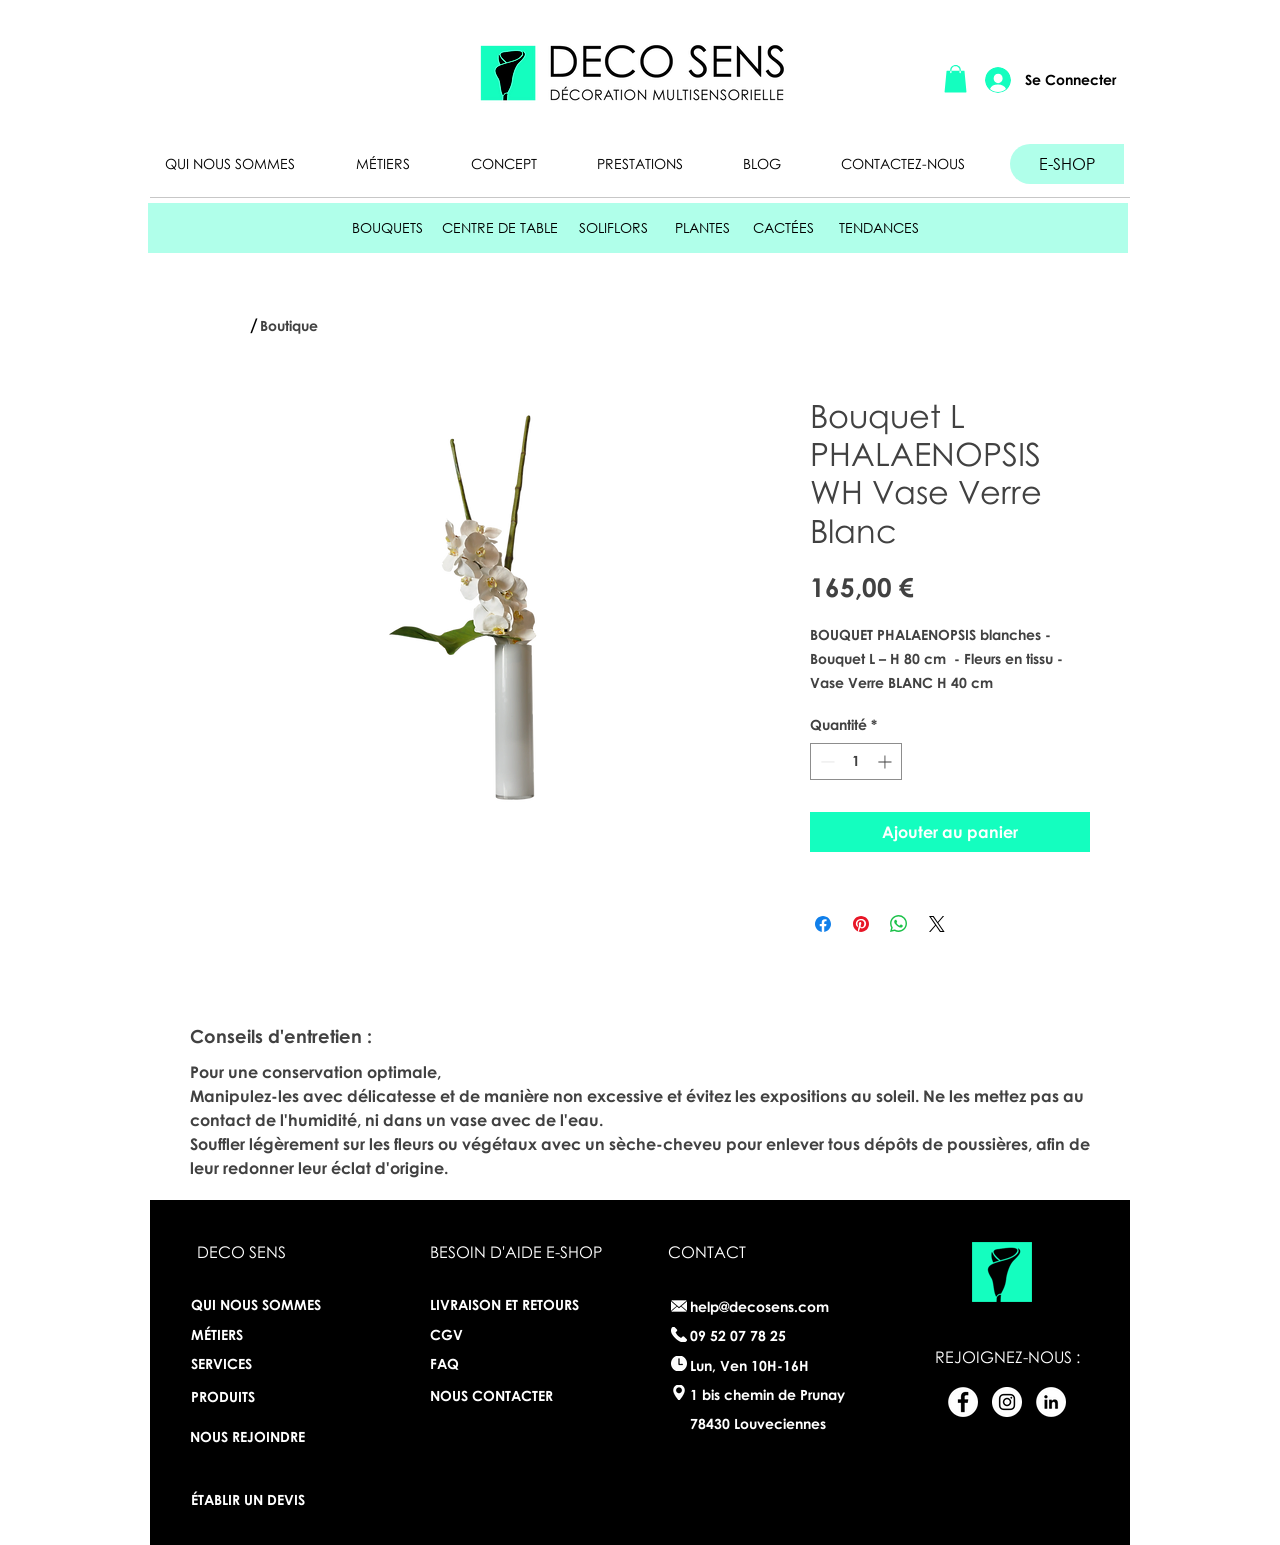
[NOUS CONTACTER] (495, 1396)
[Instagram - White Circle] (1007, 1402)
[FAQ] (495, 1364)
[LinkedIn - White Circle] (1051, 1402)
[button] (955, 78)
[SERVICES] (263, 1364)
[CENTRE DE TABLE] (500, 228)
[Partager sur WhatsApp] (899, 924)
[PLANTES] (702, 228)
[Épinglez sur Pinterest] (861, 924)
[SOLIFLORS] (613, 228)
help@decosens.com (759, 1306)
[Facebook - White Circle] (963, 1402)
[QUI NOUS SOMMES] (263, 1305)
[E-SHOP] (1067, 164)
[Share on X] (937, 924)
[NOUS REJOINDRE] (247, 1437)
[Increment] (886, 761)
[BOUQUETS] (387, 228)
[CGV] (446, 1335)
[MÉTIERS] (241, 1335)
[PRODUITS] (245, 1397)
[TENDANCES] (879, 228)
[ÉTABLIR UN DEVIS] (256, 1500)
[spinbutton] (856, 761)
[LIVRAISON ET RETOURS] (511, 1305)
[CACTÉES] (783, 228)
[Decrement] (825, 761)
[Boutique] (294, 326)
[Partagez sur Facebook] (823, 924)
